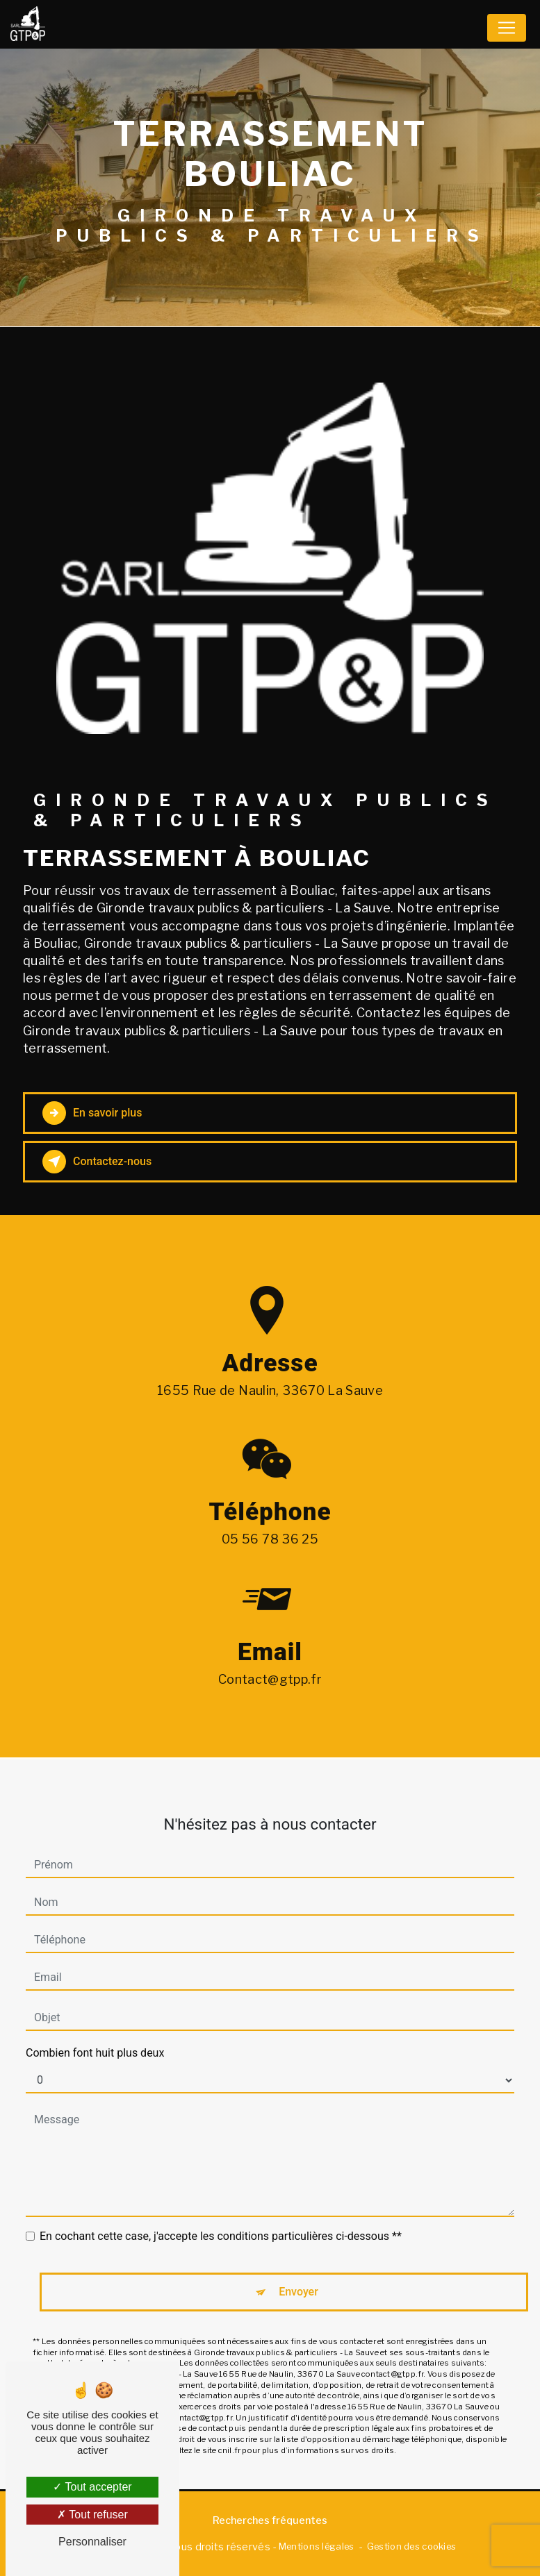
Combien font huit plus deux (95, 2032)
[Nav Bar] (506, 28)
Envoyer (298, 2270)
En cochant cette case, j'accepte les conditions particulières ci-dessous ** (221, 2215)
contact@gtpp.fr (270, 1657)
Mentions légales (316, 2546)
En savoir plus (92, 1113)
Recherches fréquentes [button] (270, 2520)
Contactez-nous (97, 1161)
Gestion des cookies (411, 2546)
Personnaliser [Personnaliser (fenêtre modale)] (92, 2542)
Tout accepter (92, 2487)
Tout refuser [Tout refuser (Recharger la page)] (92, 2514)
